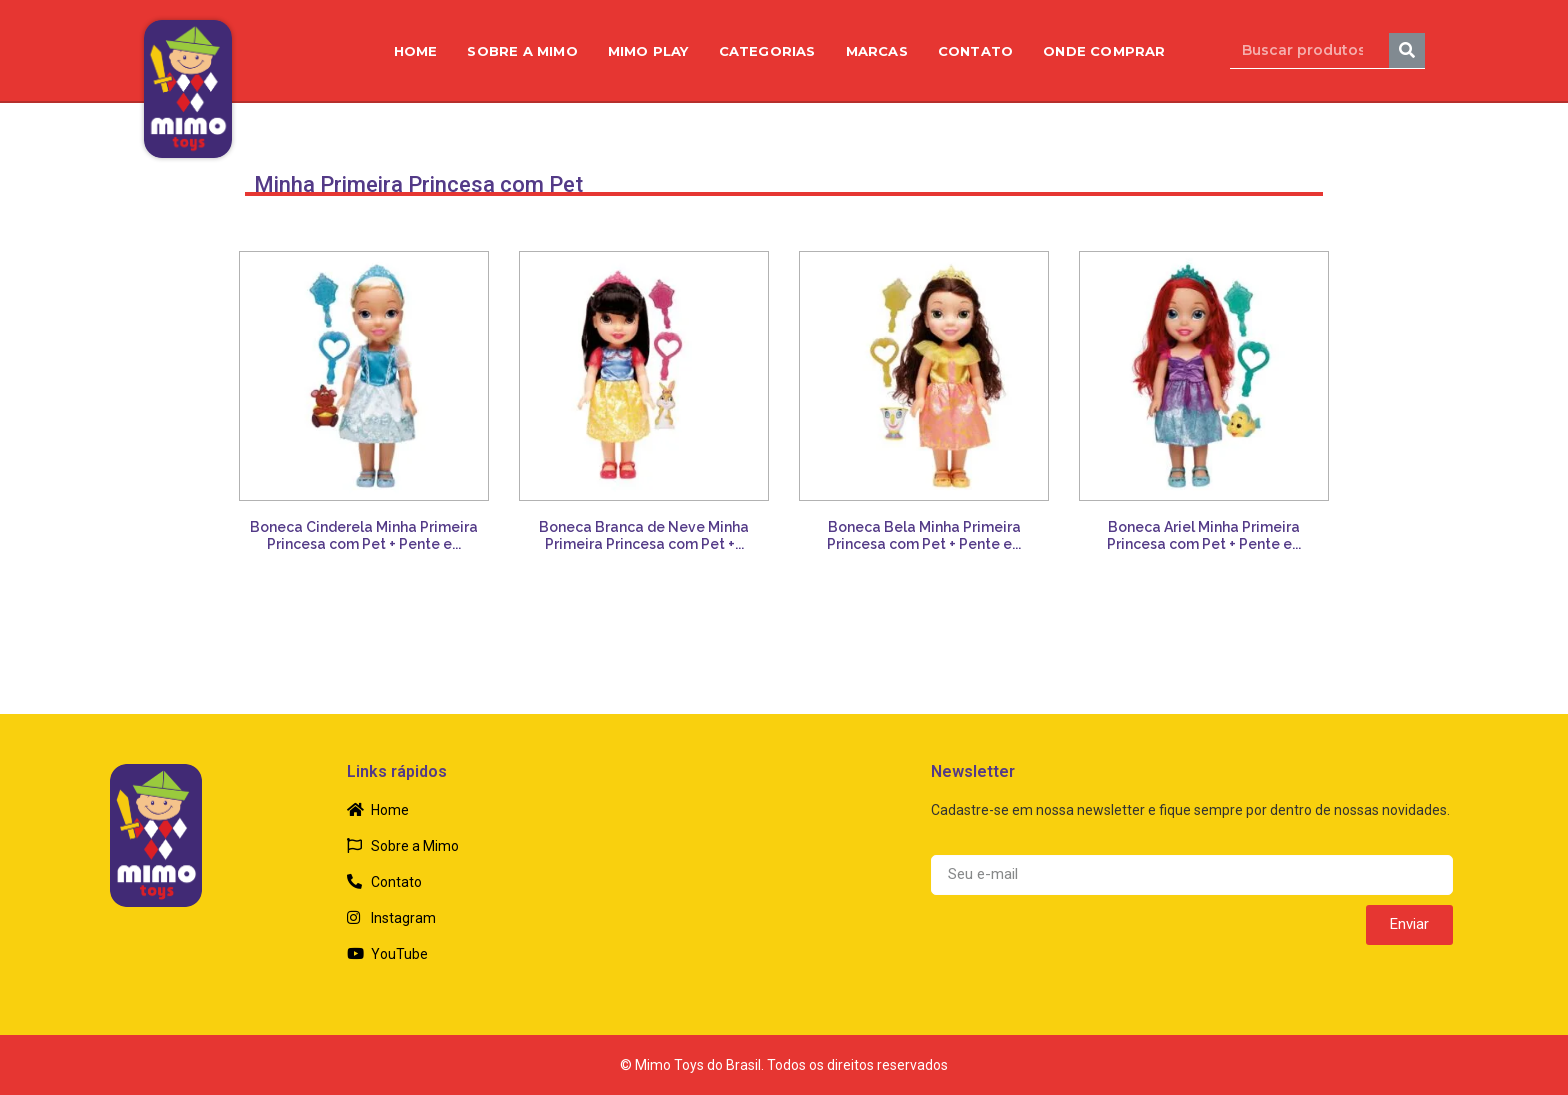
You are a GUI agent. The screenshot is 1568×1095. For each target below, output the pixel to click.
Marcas (877, 51)
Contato (975, 51)
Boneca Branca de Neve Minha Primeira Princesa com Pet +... (644, 535)
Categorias (767, 51)
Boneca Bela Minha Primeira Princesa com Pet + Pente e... (924, 535)
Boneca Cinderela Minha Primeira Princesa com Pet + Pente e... (364, 535)
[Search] (1407, 50)
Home (416, 51)
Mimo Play (648, 51)
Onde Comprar (1104, 51)
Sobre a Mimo (522, 51)
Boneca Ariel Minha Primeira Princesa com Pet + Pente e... (1204, 535)
